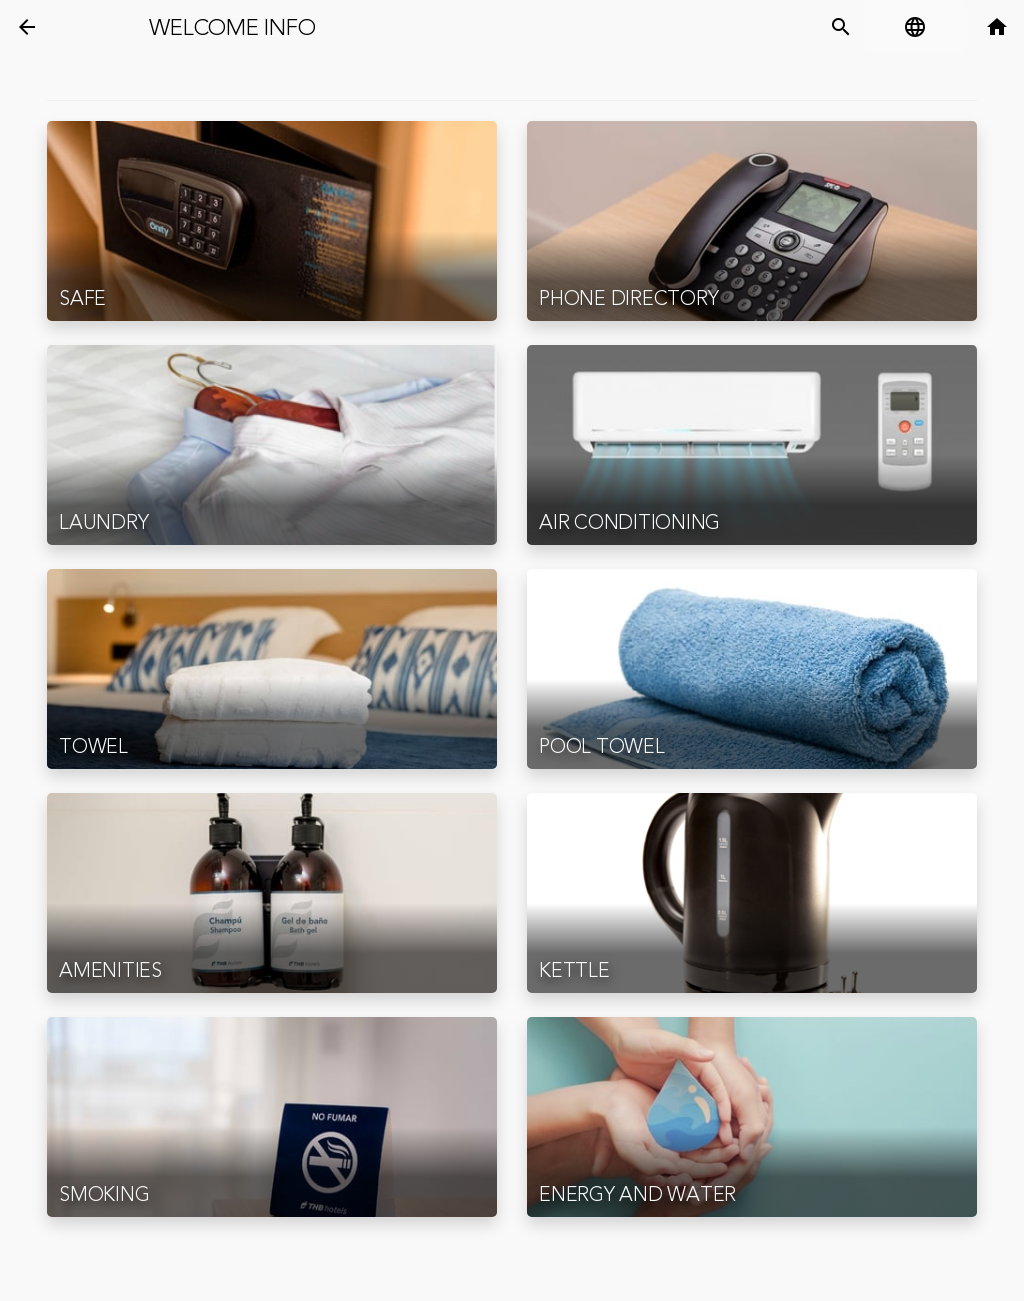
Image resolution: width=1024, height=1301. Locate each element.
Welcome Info (232, 28)
